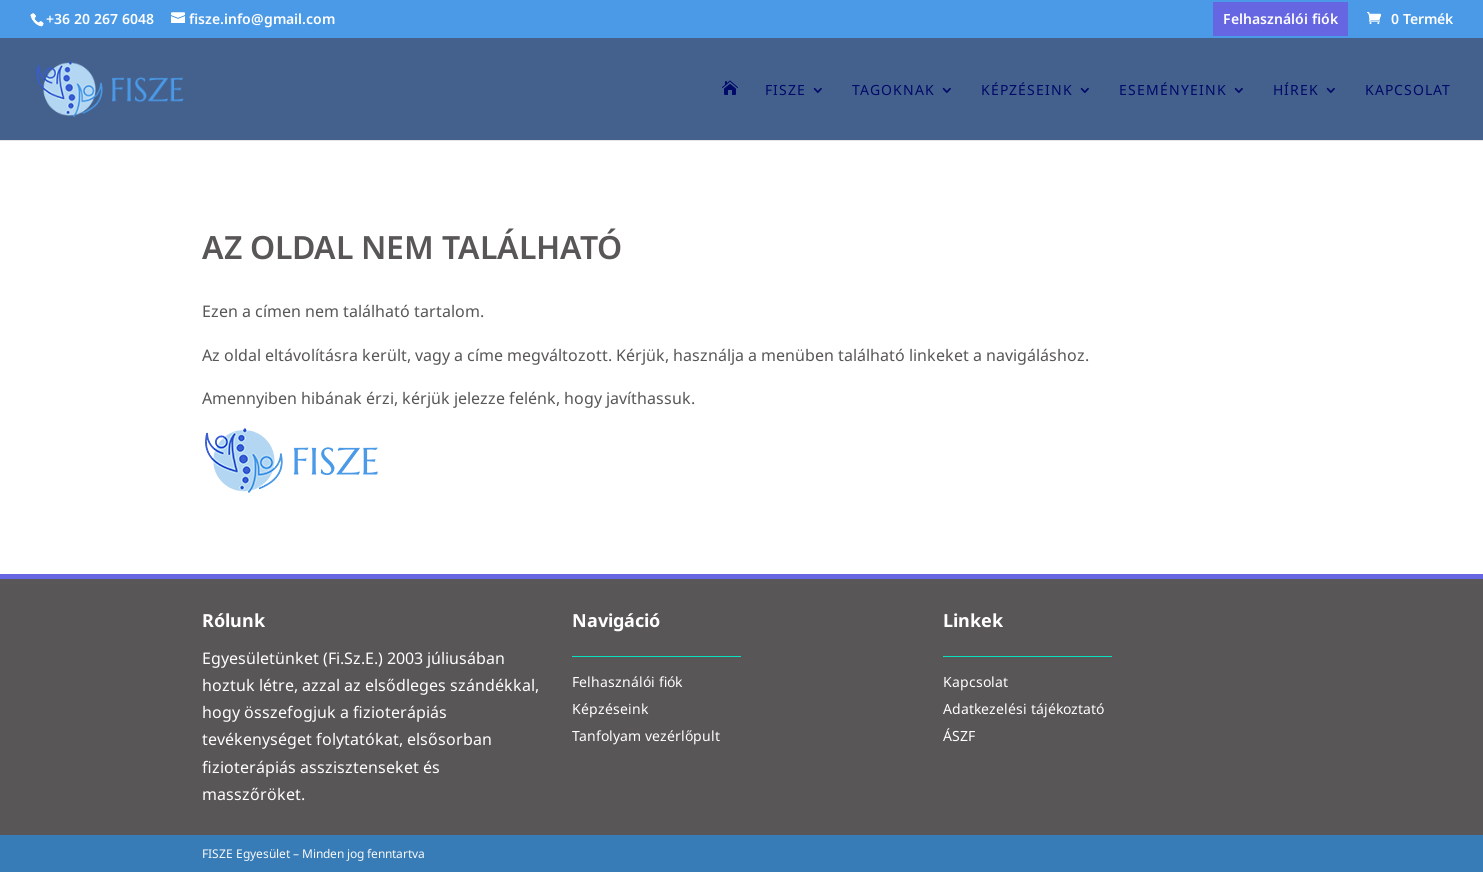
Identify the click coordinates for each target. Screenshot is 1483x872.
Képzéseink (1027, 91)
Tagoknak (893, 91)
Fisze (785, 91)
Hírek (1296, 91)
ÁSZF (959, 737)
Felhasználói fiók (1280, 20)
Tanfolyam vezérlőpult (646, 737)
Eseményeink (1173, 91)
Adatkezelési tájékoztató (1023, 710)
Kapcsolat (1408, 91)
